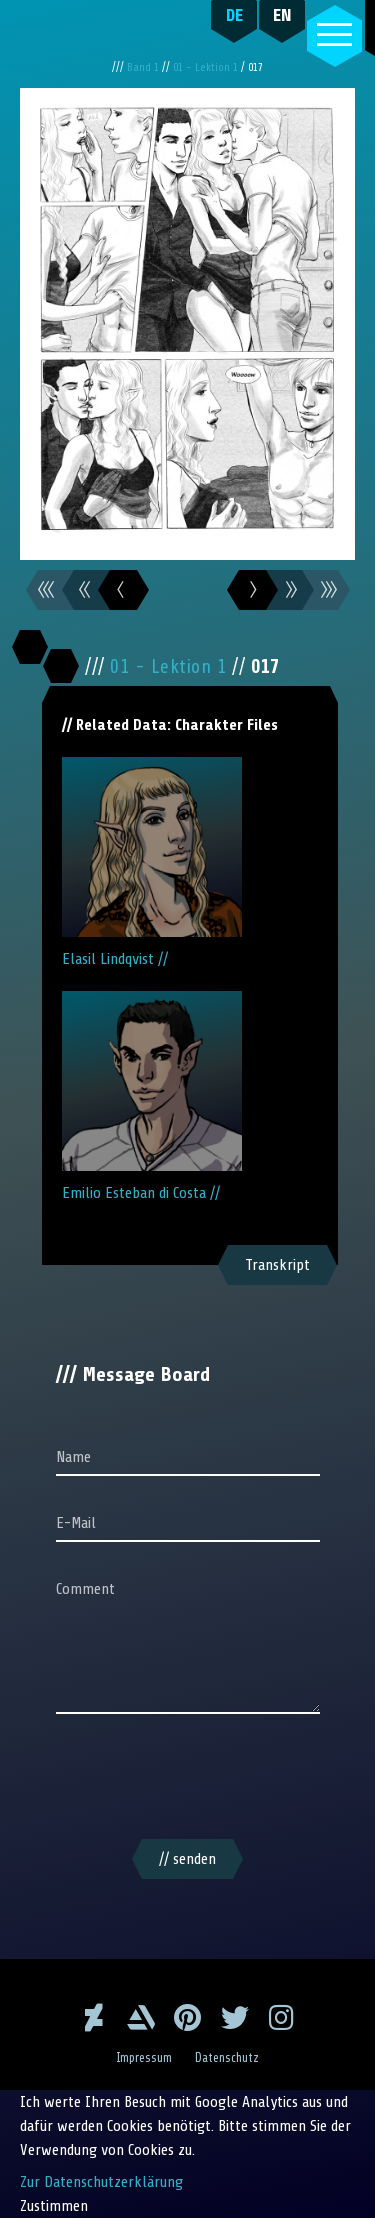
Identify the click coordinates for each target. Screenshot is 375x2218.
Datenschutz (227, 2058)
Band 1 (144, 67)
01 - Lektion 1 (207, 67)
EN (282, 15)
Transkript (277, 1265)
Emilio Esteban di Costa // (152, 1096)
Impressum (144, 2058)
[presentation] (188, 1780)
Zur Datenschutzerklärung (101, 2182)
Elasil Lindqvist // (152, 862)
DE (234, 15)
